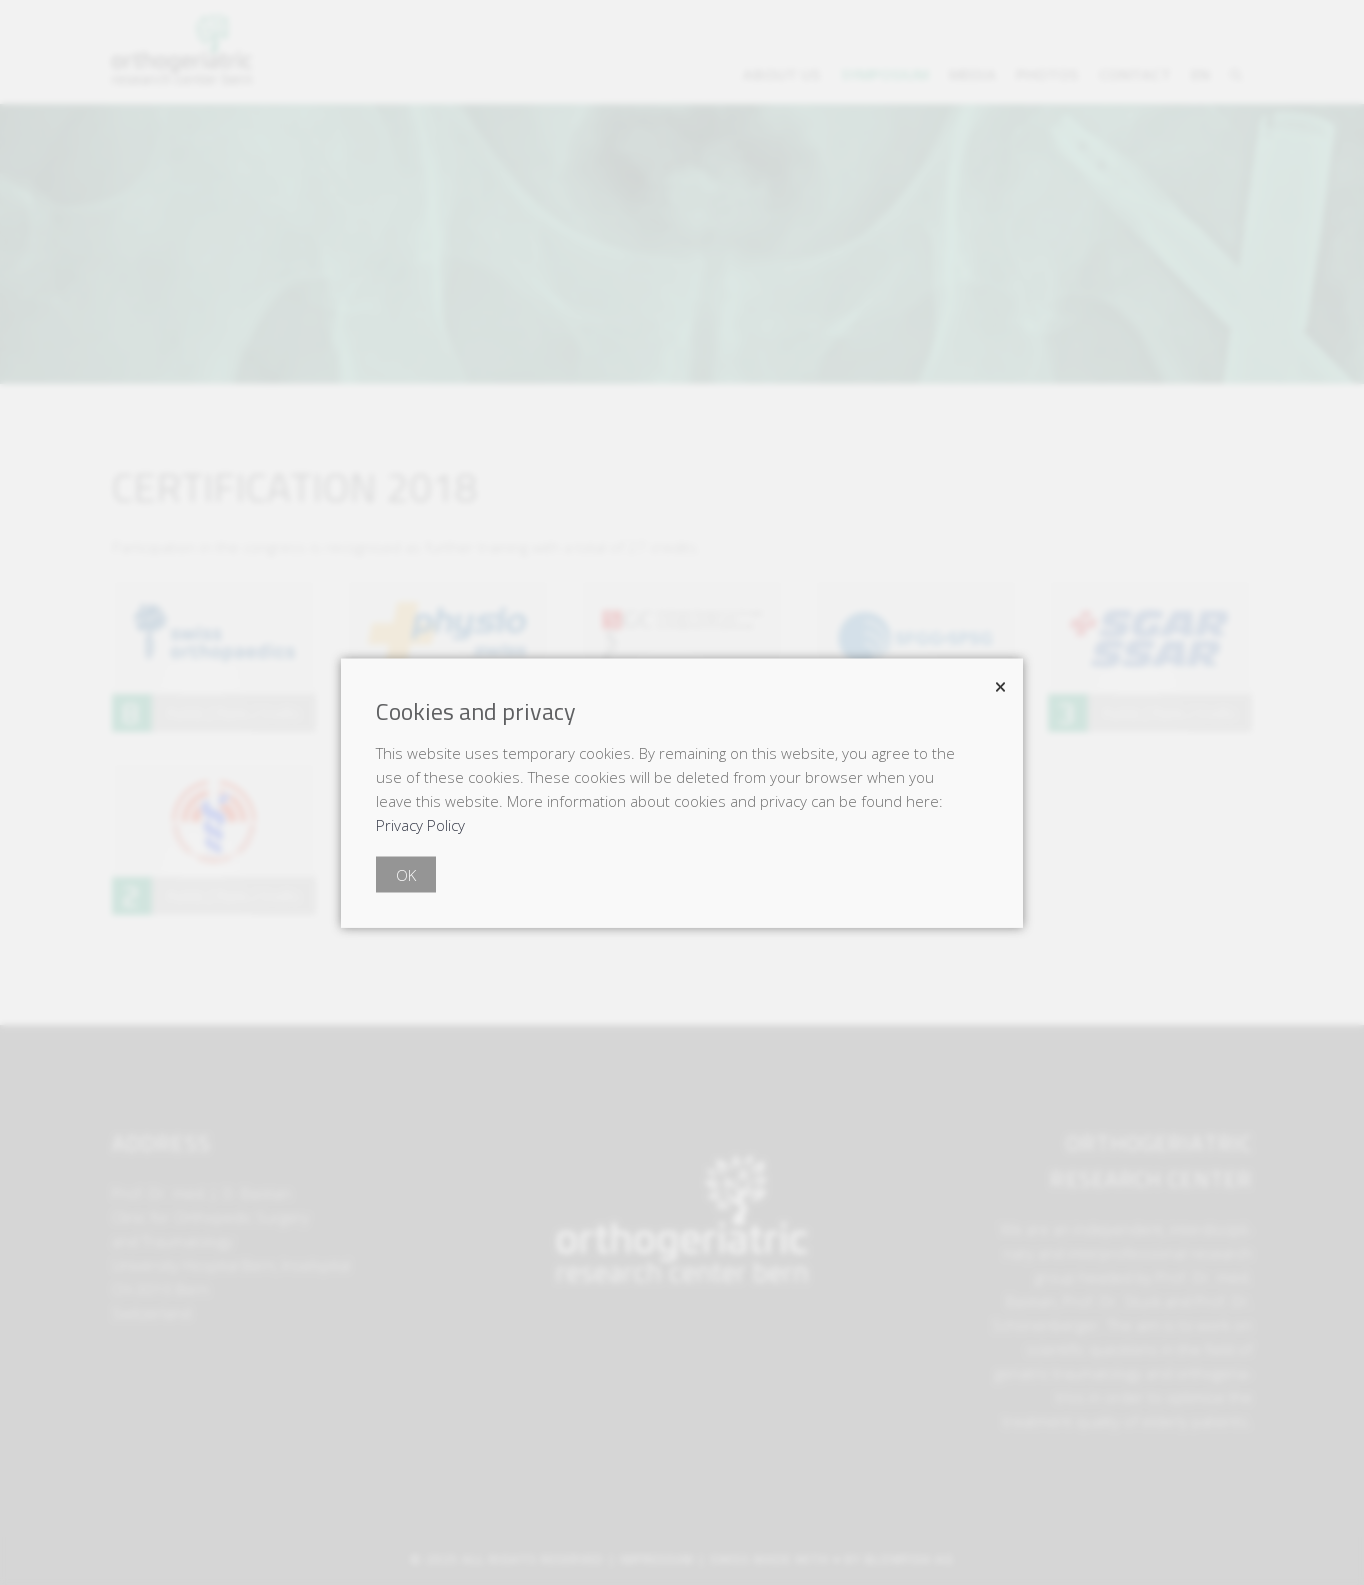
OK (406, 874)
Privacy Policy (420, 824)
